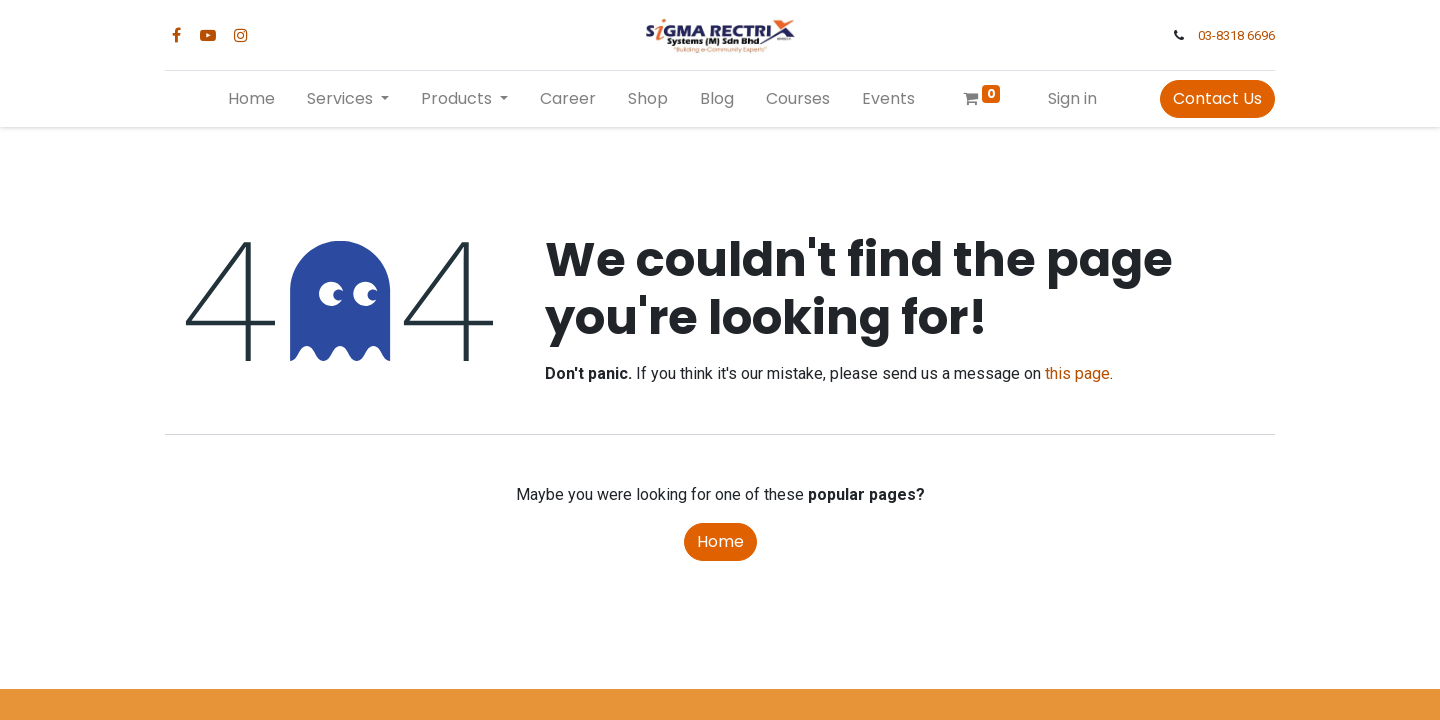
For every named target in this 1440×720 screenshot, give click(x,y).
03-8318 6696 (1236, 35)
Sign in (1072, 98)
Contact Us (1217, 98)
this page (1077, 373)
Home (720, 541)
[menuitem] (251, 99)
